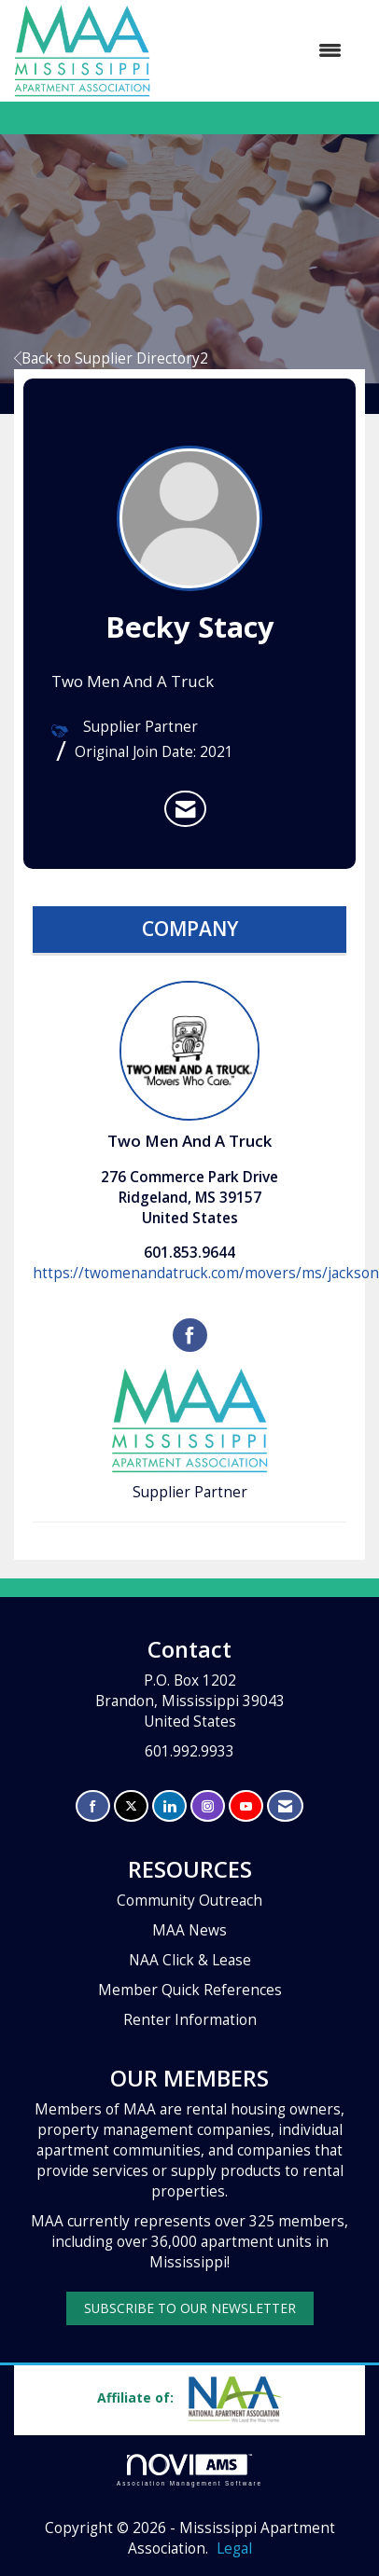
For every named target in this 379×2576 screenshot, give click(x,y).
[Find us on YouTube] (246, 1806)
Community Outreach (189, 1900)
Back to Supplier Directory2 (111, 358)
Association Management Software (189, 2470)
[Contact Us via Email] (285, 1806)
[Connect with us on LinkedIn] (169, 1806)
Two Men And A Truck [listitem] (189, 1066)
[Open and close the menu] (255, 50)
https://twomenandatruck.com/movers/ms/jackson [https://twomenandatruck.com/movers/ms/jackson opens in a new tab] (206, 1273)
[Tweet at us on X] (131, 1806)
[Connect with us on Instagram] (207, 1806)
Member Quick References (190, 1990)
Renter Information (190, 2020)
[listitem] (185, 809)
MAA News (189, 1930)
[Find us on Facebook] (93, 1806)
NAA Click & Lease (190, 1960)
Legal (234, 2548)
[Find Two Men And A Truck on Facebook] (190, 1335)
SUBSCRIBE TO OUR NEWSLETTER (190, 2308)
